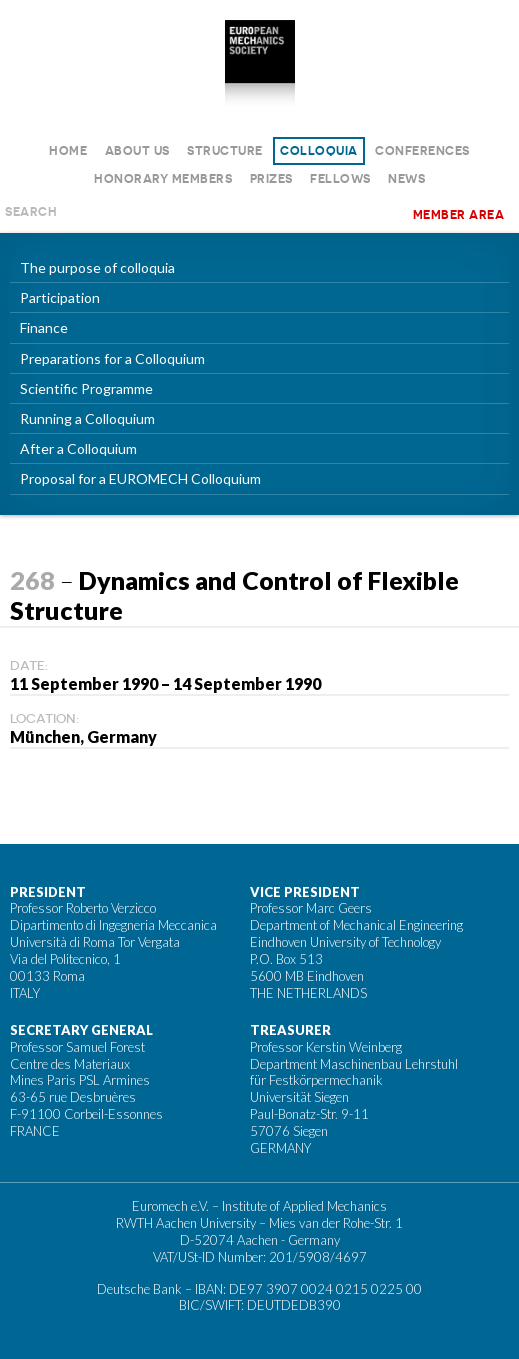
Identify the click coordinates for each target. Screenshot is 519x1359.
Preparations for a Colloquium (112, 358)
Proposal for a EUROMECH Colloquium (140, 478)
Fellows (340, 178)
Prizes (271, 178)
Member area (459, 214)
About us (137, 150)
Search (31, 211)
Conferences (422, 150)
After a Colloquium (78, 448)
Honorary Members (163, 178)
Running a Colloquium (87, 418)
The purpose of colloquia (97, 267)
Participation (60, 297)
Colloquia (319, 150)
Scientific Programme (86, 388)
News (406, 178)
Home (68, 150)
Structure (225, 150)
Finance (44, 327)
